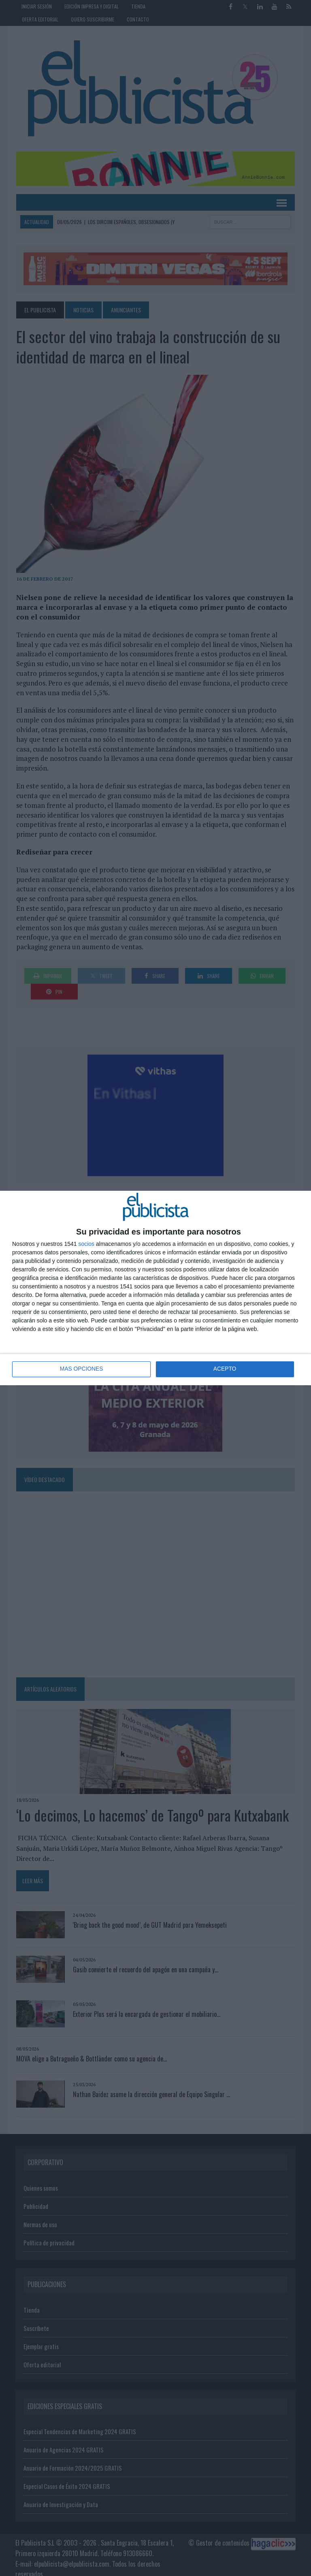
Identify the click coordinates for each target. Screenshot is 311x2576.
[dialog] (155, 1288)
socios (86, 1244)
